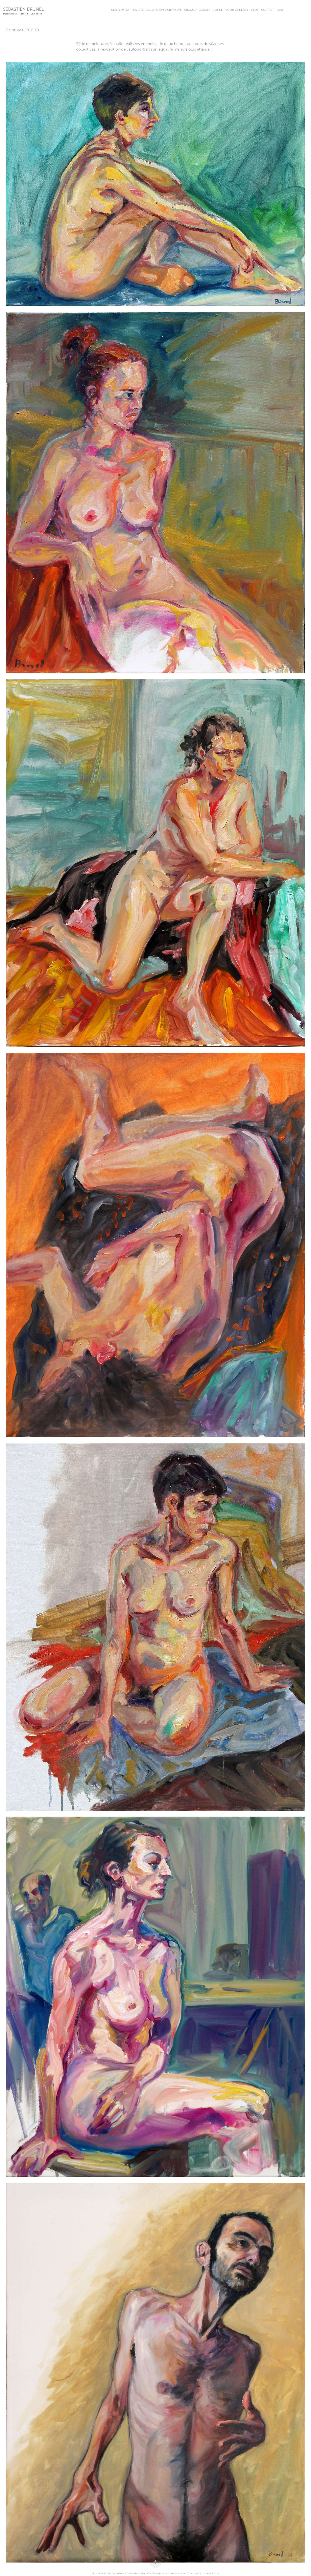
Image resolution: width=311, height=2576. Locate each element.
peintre (111, 2573)
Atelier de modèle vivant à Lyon (201, 2573)
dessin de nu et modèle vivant (146, 2573)
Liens (280, 10)
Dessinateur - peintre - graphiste (22, 13)
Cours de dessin (236, 10)
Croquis (190, 10)
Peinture (137, 10)
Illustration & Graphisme (163, 10)
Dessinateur (98, 2573)
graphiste (122, 2573)
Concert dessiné (211, 10)
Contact (267, 10)
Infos (254, 10)
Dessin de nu (120, 10)
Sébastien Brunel (23, 9)
